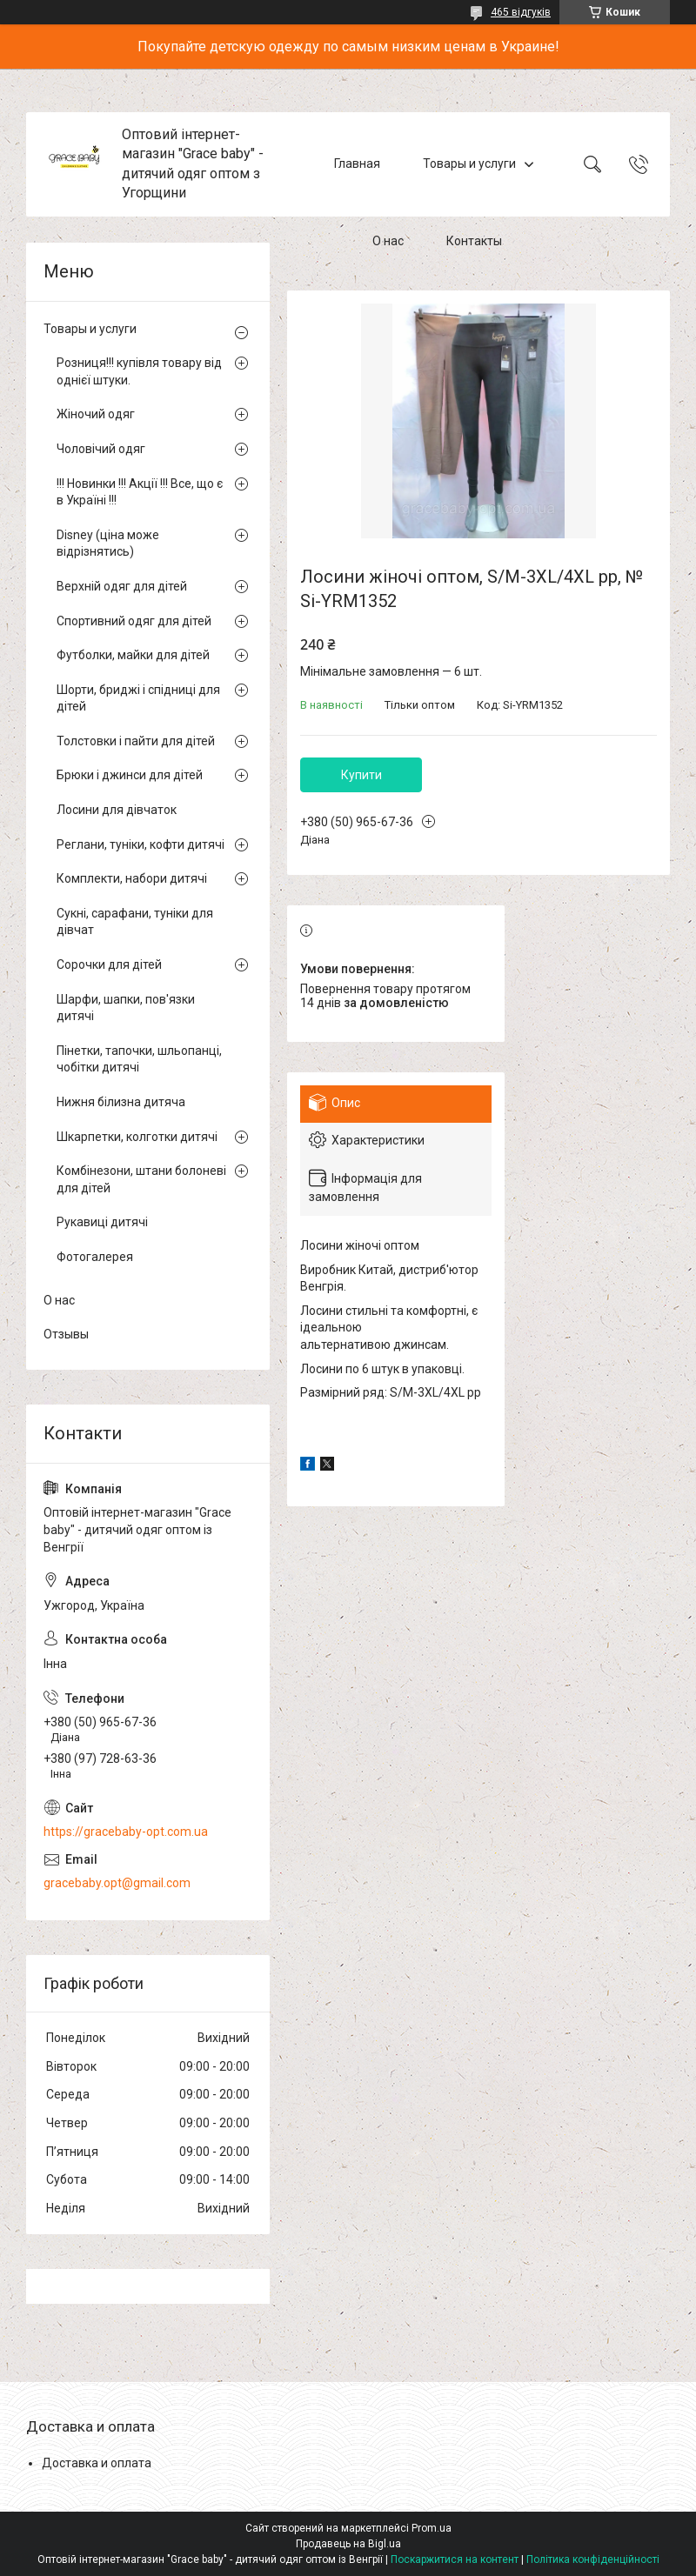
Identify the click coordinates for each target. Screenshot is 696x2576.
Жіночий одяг (96, 414)
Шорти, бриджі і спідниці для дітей (138, 698)
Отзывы (66, 1334)
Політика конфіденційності (592, 2559)
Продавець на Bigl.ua (348, 2544)
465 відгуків (521, 12)
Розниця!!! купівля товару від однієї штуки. (139, 371)
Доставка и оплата (96, 2463)
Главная (357, 163)
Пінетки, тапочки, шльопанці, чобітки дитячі (139, 1059)
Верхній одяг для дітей (122, 586)
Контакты (474, 242)
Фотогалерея (95, 1257)
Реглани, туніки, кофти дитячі (140, 844)
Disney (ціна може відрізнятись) (108, 543)
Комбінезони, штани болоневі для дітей (141, 1179)
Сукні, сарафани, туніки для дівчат (135, 922)
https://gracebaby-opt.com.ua (126, 1832)
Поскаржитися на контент (455, 2559)
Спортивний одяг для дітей (134, 621)
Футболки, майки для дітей (133, 655)
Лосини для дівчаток (117, 810)
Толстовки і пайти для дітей (136, 741)
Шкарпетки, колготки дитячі (137, 1137)
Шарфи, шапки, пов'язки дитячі (126, 1008)
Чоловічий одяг (101, 449)
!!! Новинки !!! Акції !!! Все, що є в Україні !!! (140, 492)
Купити (361, 775)
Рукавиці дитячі (102, 1222)
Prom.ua (432, 2528)
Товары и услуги (469, 163)
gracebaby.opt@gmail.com (117, 1883)
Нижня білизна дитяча (121, 1102)
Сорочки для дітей (109, 964)
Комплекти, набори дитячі (132, 878)
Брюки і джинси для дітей (130, 775)
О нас (388, 242)
